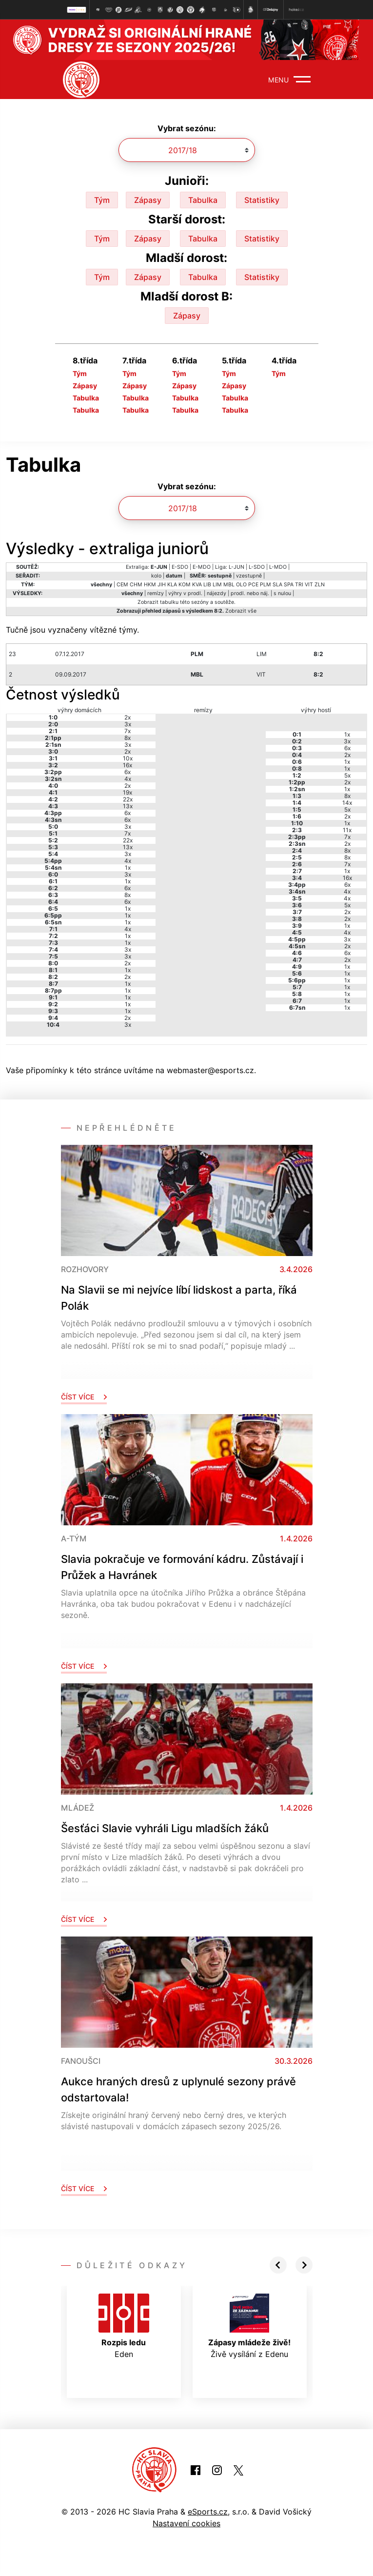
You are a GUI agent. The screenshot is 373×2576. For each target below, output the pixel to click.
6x (127, 772)
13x (128, 806)
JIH (161, 584)
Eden (123, 2326)
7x (127, 731)
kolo (156, 576)
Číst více (84, 1397)
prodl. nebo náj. (250, 593)
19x (127, 792)
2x (127, 717)
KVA (197, 584)
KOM (184, 584)
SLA (277, 584)
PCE (253, 584)
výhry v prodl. (185, 593)
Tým (102, 200)
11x (347, 830)
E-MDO (202, 567)
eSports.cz (208, 2511)
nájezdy (216, 593)
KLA (172, 584)
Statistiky (261, 200)
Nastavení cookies (186, 2523)
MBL (229, 584)
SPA (289, 584)
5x (347, 775)
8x (127, 737)
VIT (309, 584)
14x (347, 802)
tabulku (169, 602)
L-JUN (236, 567)
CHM (136, 584)
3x (127, 724)
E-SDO (180, 567)
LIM (217, 584)
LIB (207, 584)
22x (128, 799)
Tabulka (202, 200)
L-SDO (257, 567)
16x (127, 765)
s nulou (282, 593)
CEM (122, 584)
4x (127, 778)
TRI (299, 584)
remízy (155, 593)
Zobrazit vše (240, 611)
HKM (150, 584)
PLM (265, 584)
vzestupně (249, 576)
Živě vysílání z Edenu (249, 2326)
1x (128, 867)
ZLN (319, 584)
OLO (241, 584)
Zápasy (147, 200)
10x (128, 758)
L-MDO (278, 567)
